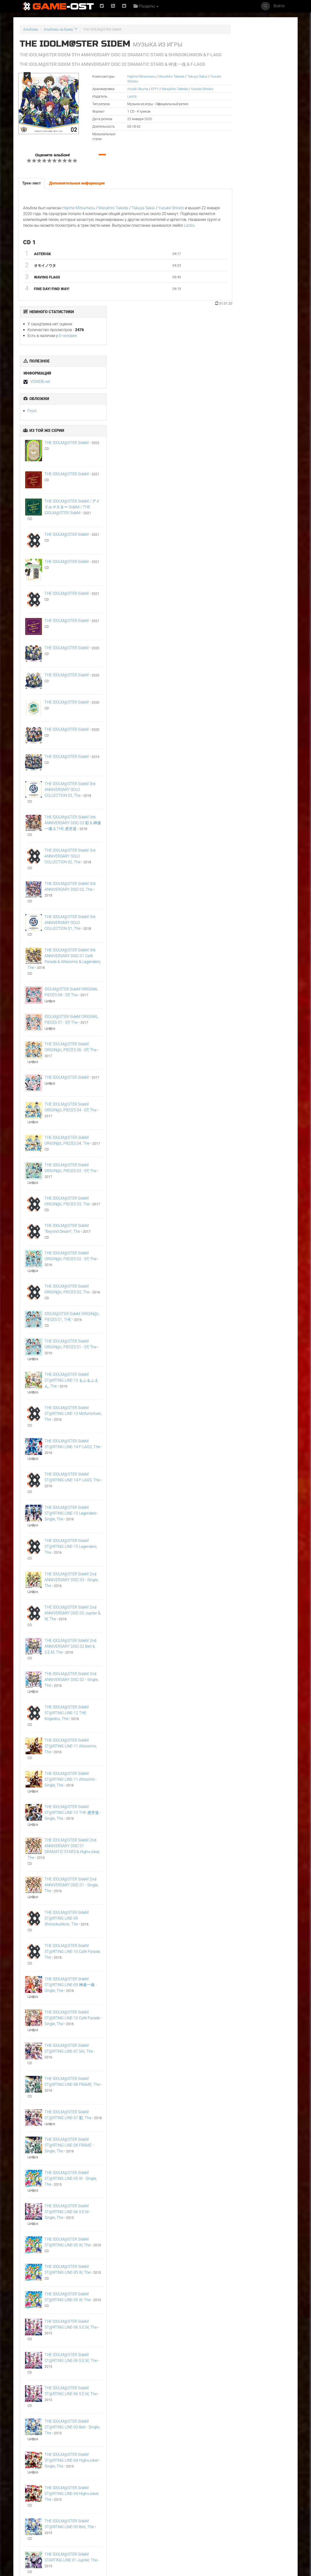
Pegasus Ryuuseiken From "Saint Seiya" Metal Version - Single (270, 2533)
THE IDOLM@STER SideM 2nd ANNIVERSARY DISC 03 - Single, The (256, 1298)
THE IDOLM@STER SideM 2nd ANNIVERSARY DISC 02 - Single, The (256, 1398)
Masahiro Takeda (158, 96)
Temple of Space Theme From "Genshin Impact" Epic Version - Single (38, 2533)
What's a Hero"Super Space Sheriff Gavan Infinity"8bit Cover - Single (267, 2483)
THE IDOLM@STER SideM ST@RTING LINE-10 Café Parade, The (257, 1669)
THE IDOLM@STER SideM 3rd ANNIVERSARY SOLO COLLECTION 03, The (254, 508)
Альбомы (30, 29)
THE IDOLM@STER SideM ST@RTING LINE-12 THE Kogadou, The (251, 1431)
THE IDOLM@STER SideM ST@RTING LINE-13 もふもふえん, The (256, 1098)
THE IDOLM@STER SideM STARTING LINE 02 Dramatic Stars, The (253, 2345)
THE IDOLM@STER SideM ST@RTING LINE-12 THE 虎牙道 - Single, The (257, 1531)
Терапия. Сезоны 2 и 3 (221, 2530)
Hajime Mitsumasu (128, 96)
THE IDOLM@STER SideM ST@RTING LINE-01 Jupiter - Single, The (253, 2311)
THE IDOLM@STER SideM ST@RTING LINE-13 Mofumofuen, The (257, 1132)
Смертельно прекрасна (176, 2530)
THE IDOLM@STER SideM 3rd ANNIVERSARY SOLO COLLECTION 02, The (254, 574)
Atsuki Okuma (124, 108)
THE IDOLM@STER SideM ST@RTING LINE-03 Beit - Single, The (257, 2145)
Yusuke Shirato (125, 100)
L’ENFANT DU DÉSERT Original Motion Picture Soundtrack (177, 2481)
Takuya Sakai (184, 96)
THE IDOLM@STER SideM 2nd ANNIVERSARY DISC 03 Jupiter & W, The (257, 1331)
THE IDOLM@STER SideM (251, 161)
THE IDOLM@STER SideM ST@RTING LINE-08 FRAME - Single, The (253, 1863)
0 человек (252, 53)
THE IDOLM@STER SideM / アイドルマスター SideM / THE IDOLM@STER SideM (257, 225)
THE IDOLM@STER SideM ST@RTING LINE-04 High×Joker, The (256, 2212)
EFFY (142, 108)
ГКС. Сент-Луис (78, 2530)
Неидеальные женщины (131, 2530)
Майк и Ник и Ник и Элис (131, 2478)
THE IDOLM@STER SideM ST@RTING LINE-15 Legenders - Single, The (256, 1231)
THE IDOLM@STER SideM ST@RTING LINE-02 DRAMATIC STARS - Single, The (255, 2378)
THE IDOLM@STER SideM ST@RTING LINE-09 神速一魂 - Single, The (255, 1703)
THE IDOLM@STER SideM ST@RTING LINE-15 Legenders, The (255, 1265)
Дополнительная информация (76, 207)
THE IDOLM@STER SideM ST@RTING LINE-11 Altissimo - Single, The (255, 1497)
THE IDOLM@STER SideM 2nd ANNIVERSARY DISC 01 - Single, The (256, 1603)
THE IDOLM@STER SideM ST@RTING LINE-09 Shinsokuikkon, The (251, 1636)
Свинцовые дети (217, 2478)
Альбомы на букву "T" (61, 29)
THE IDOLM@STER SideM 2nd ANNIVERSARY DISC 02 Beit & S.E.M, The (255, 1364)
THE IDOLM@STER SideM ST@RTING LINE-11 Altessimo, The (255, 1464)
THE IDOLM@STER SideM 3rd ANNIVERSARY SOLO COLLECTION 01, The (254, 641)
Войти (279, 6)
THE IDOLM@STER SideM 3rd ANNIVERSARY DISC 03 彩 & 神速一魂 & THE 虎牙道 (257, 541)
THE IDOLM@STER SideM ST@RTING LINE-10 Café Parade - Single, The (258, 1736)
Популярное (156, 2434)
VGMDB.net (225, 99)
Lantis (118, 120)
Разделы (147, 6)
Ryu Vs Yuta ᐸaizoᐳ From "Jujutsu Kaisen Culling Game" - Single (39, 2481)
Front (216, 129)
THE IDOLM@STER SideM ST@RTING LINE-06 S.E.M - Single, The (252, 1930)
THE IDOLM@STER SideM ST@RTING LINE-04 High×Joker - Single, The (257, 2178)
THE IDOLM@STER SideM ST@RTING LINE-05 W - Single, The (255, 1896)
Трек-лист (31, 207)
